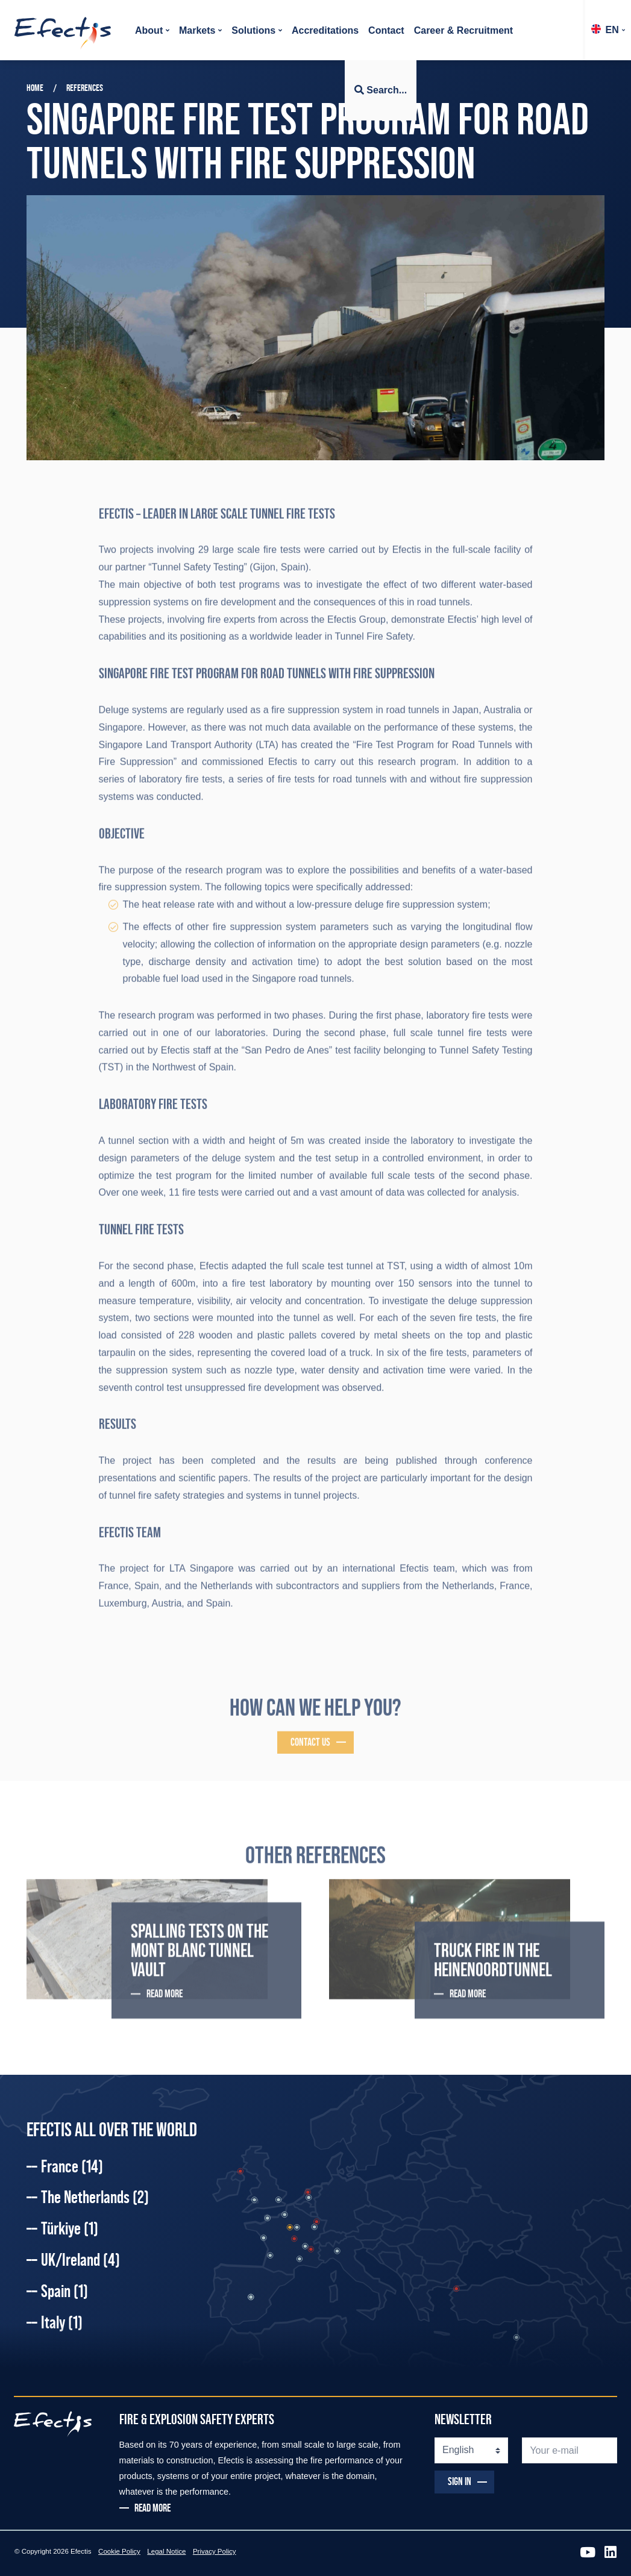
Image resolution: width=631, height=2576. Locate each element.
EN (605, 29)
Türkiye (69, 2228)
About (149, 30)
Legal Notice (166, 2551)
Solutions (253, 30)
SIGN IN (459, 2481)
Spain (64, 2291)
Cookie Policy (119, 2551)
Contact (386, 30)
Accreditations (325, 30)
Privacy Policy (214, 2551)
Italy (62, 2322)
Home (35, 87)
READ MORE (152, 2508)
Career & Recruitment (463, 30)
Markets (197, 30)
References (84, 87)
